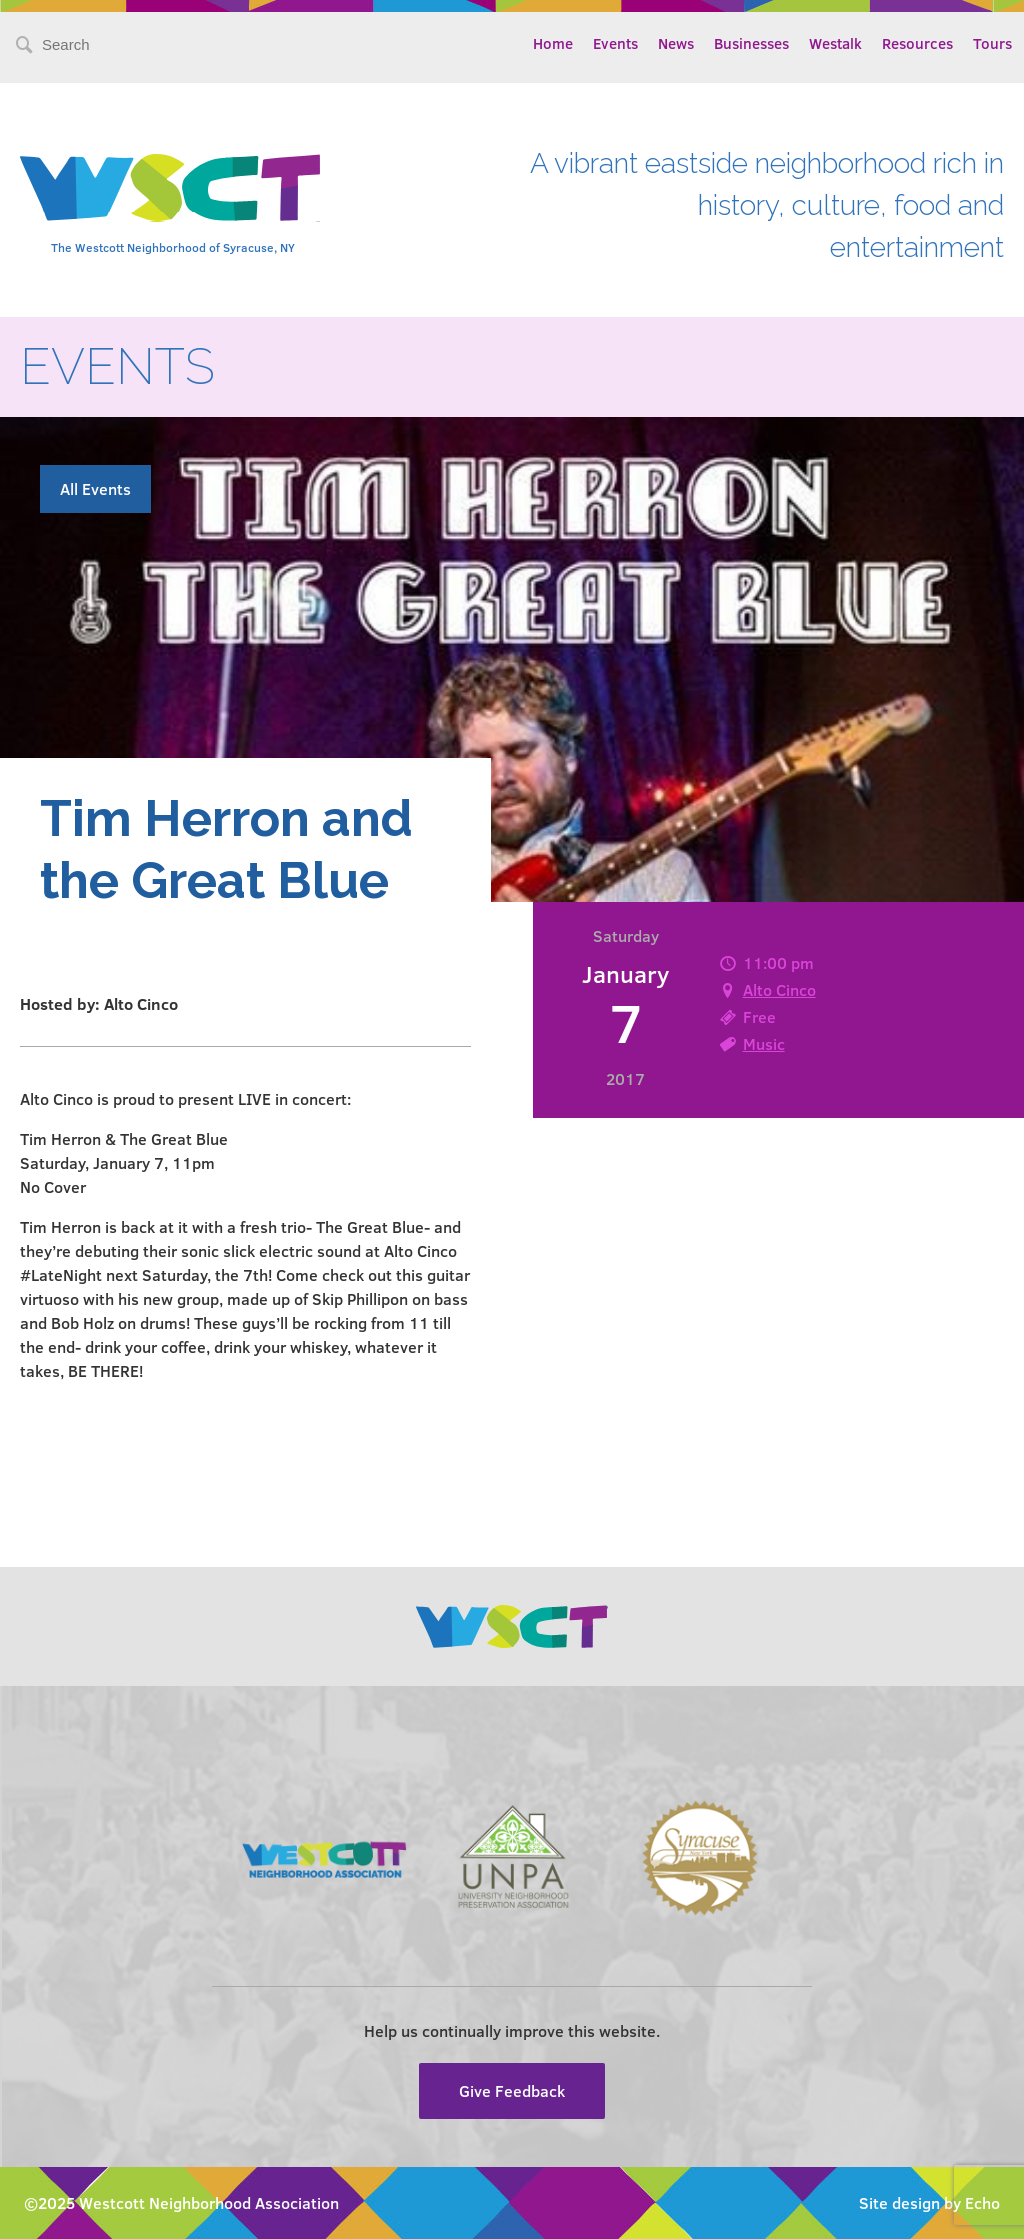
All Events (95, 488)
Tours (992, 43)
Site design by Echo (929, 2202)
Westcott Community (170, 188)
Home (553, 43)
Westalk (835, 43)
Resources (917, 43)
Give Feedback (512, 2090)
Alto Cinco (779, 989)
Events (615, 43)
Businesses (751, 43)
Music (764, 1043)
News (676, 43)
